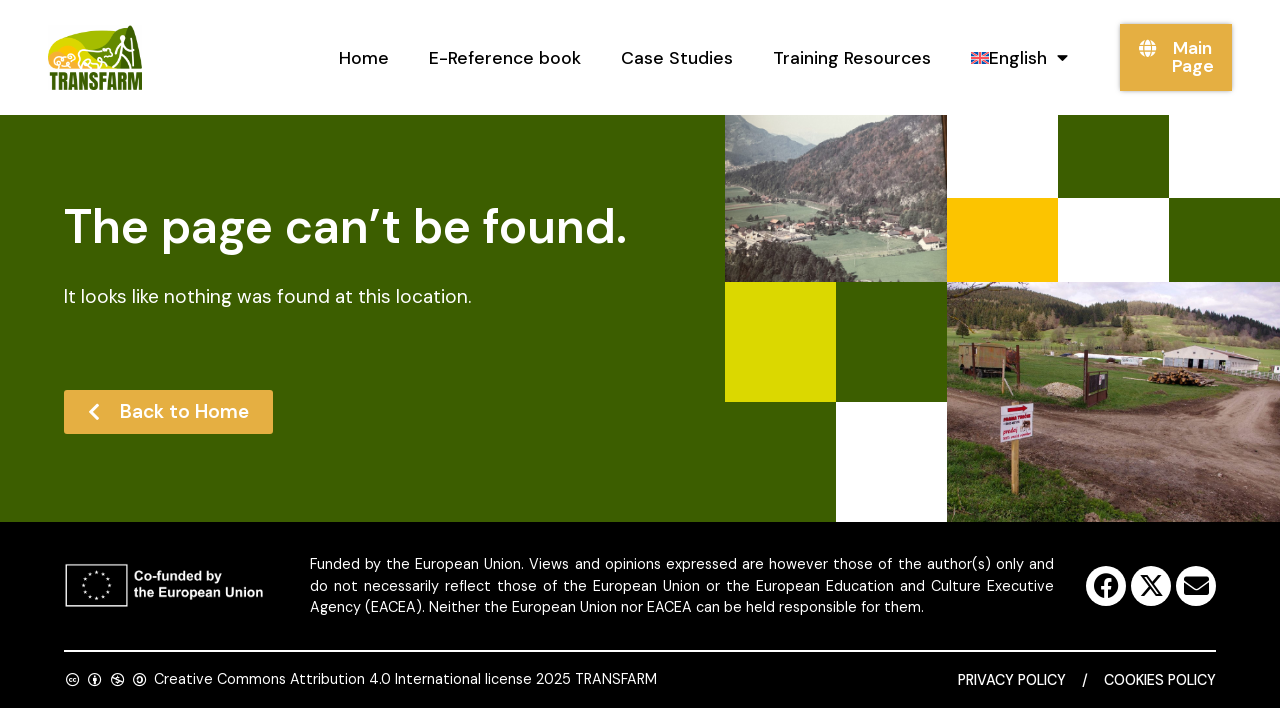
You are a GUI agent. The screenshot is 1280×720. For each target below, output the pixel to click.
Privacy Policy (1012, 680)
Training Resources (852, 58)
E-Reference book (505, 58)
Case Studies (677, 58)
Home (364, 58)
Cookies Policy (1160, 680)
